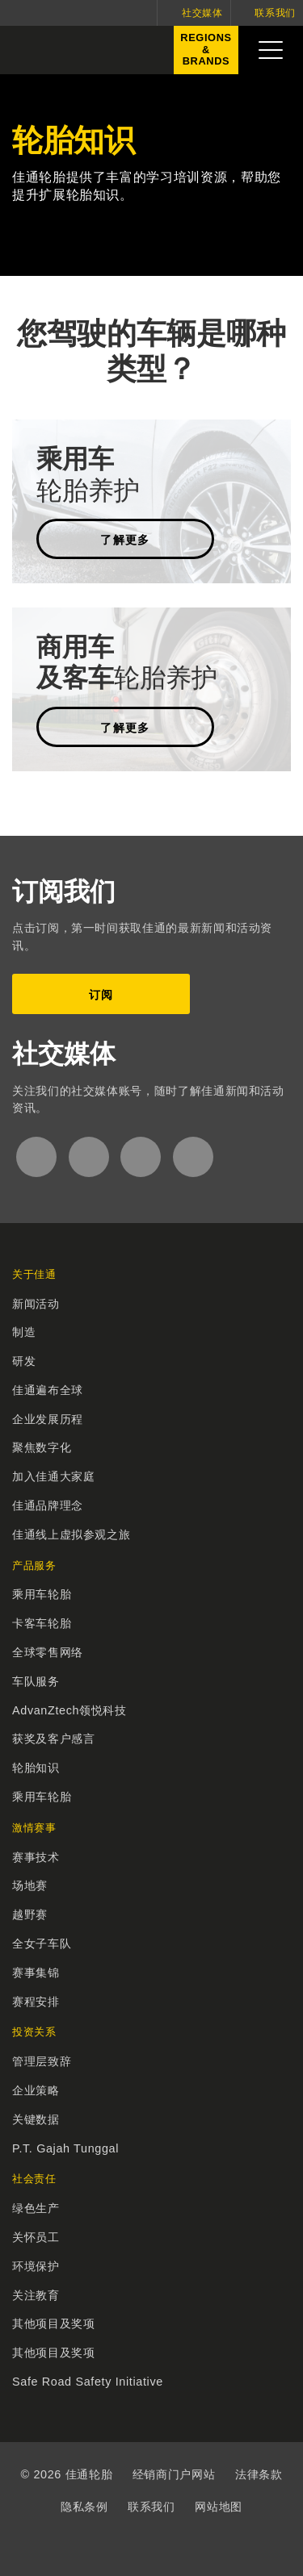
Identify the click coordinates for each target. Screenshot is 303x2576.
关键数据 (36, 2119)
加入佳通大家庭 (53, 1476)
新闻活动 (36, 1303)
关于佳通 (34, 1274)
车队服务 (36, 1681)
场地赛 (30, 1885)
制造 (24, 1332)
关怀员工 (36, 2237)
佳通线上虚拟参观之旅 (71, 1534)
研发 (24, 1361)
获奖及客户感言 (53, 1738)
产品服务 (34, 1565)
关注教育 (36, 2295)
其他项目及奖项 (53, 2323)
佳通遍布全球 (47, 1390)
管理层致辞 (41, 2061)
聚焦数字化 (41, 1447)
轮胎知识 (36, 1767)
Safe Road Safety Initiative (87, 2381)
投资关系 (34, 2032)
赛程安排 (36, 2001)
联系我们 (275, 13)
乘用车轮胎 (41, 1594)
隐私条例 (84, 2506)
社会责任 (34, 2179)
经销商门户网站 (174, 2474)
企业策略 (36, 2090)
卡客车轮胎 (41, 1623)
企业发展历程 (47, 1419)
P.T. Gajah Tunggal (65, 2148)
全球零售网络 (47, 1652)
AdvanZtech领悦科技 (69, 1710)
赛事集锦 (36, 1972)
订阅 (101, 994)
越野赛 (30, 1914)
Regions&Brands (203, 52)
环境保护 (36, 2266)
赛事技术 (36, 1857)
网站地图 (218, 2506)
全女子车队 (41, 1943)
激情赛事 (34, 1828)
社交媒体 (202, 13)
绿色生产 (36, 2208)
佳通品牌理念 (47, 1505)
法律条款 (259, 2474)
